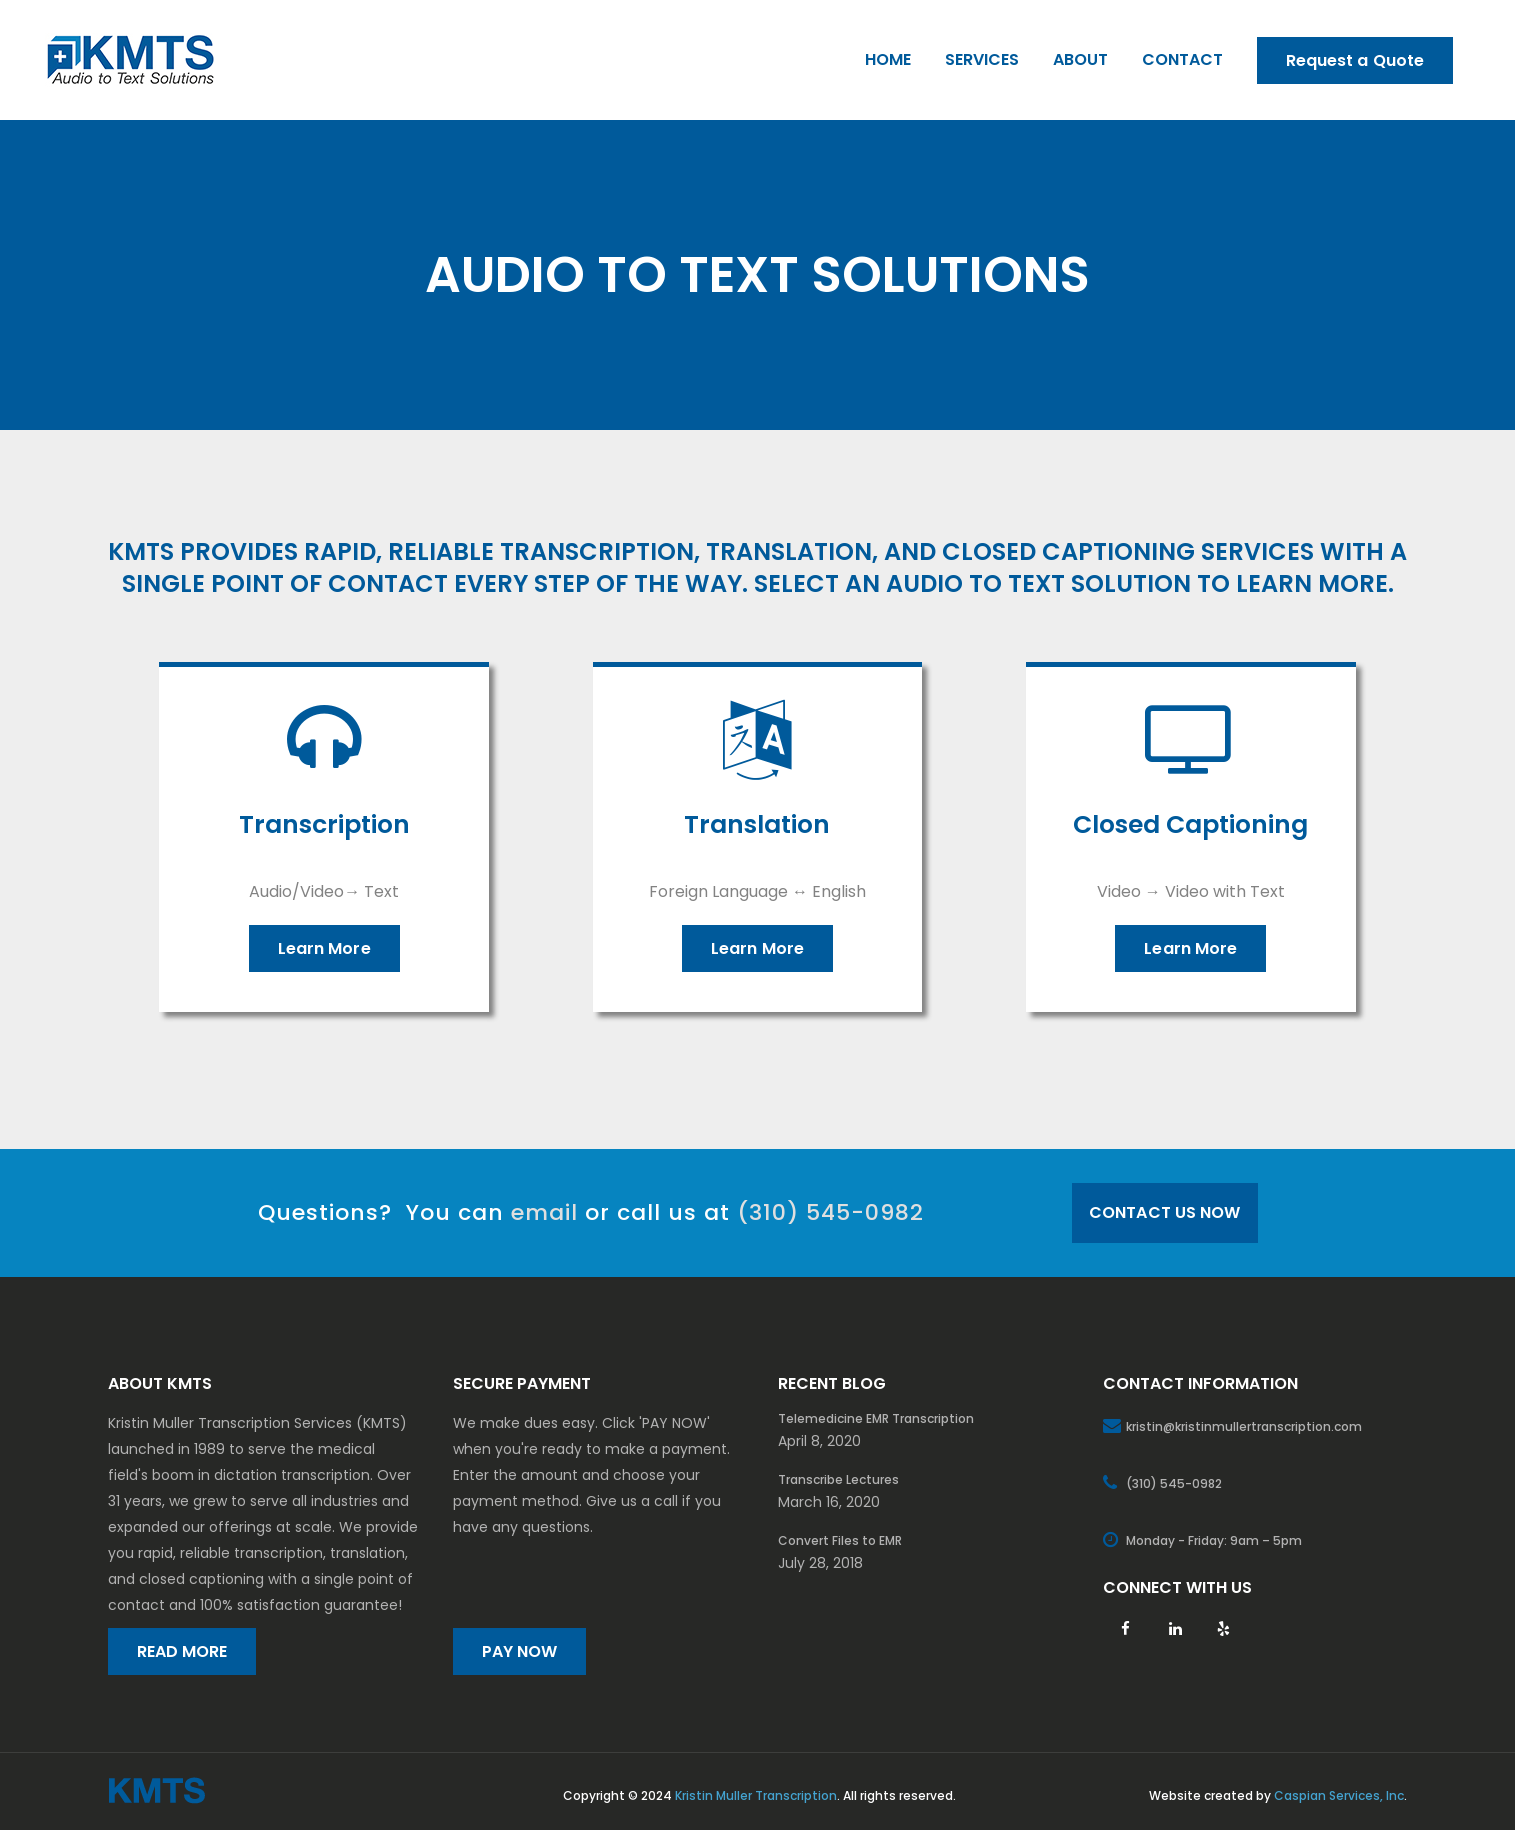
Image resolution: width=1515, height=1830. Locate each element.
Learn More (324, 948)
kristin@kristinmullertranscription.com (1244, 1426)
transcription (597, 551)
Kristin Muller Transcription (756, 1795)
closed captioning (1068, 551)
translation (789, 551)
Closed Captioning (1190, 825)
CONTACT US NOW (1164, 1212)
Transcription (324, 825)
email (544, 1212)
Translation (757, 825)
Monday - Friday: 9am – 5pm (1214, 1540)
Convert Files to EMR (840, 1540)
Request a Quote (1355, 60)
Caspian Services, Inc (1339, 1795)
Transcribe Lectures (838, 1479)
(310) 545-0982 (830, 1212)
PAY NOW (520, 1651)
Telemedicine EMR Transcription (876, 1418)
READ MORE (182, 1651)
